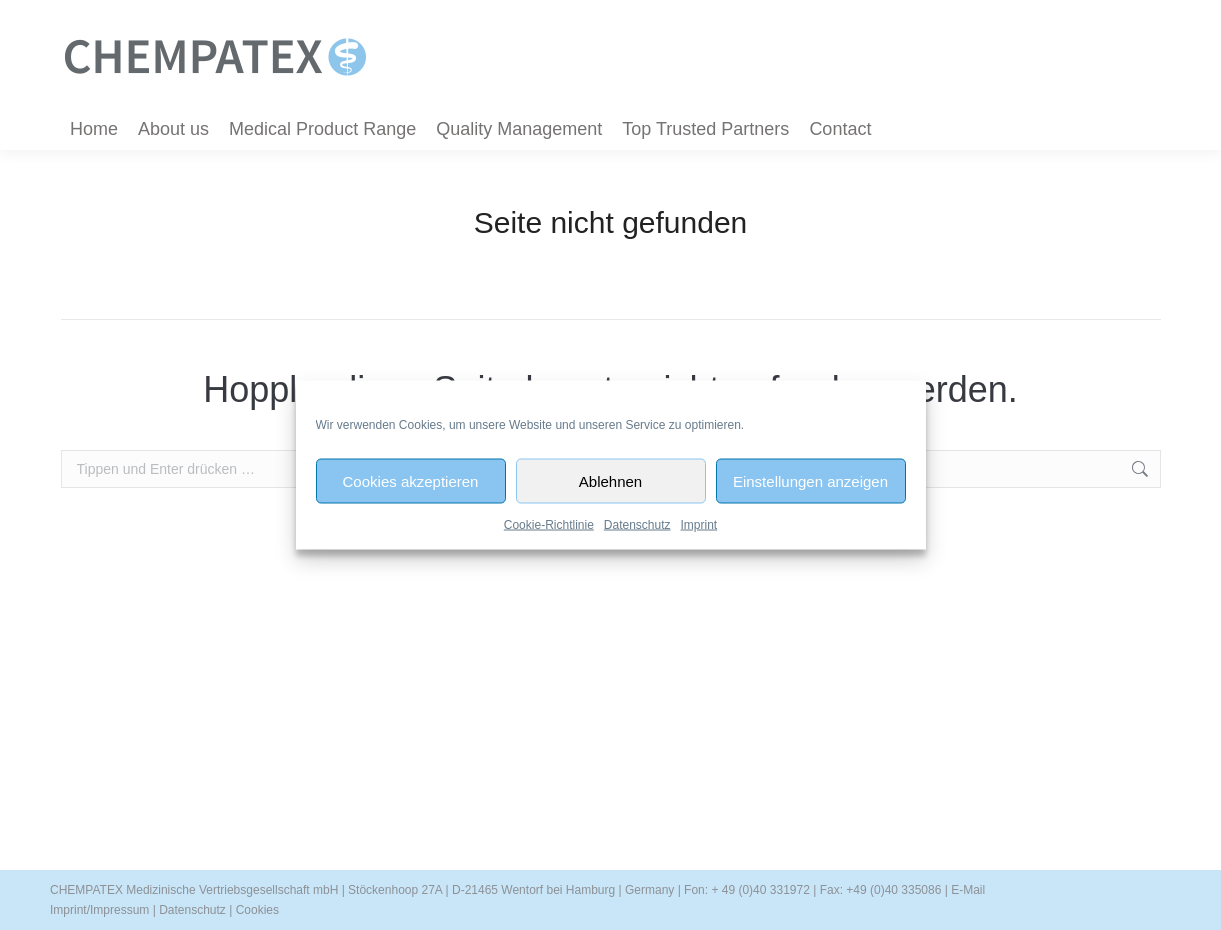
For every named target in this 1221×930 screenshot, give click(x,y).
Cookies (257, 910)
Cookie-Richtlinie (549, 525)
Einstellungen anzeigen (810, 480)
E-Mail (968, 890)
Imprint (699, 525)
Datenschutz (637, 525)
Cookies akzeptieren (411, 480)
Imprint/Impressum (99, 910)
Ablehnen (610, 480)
